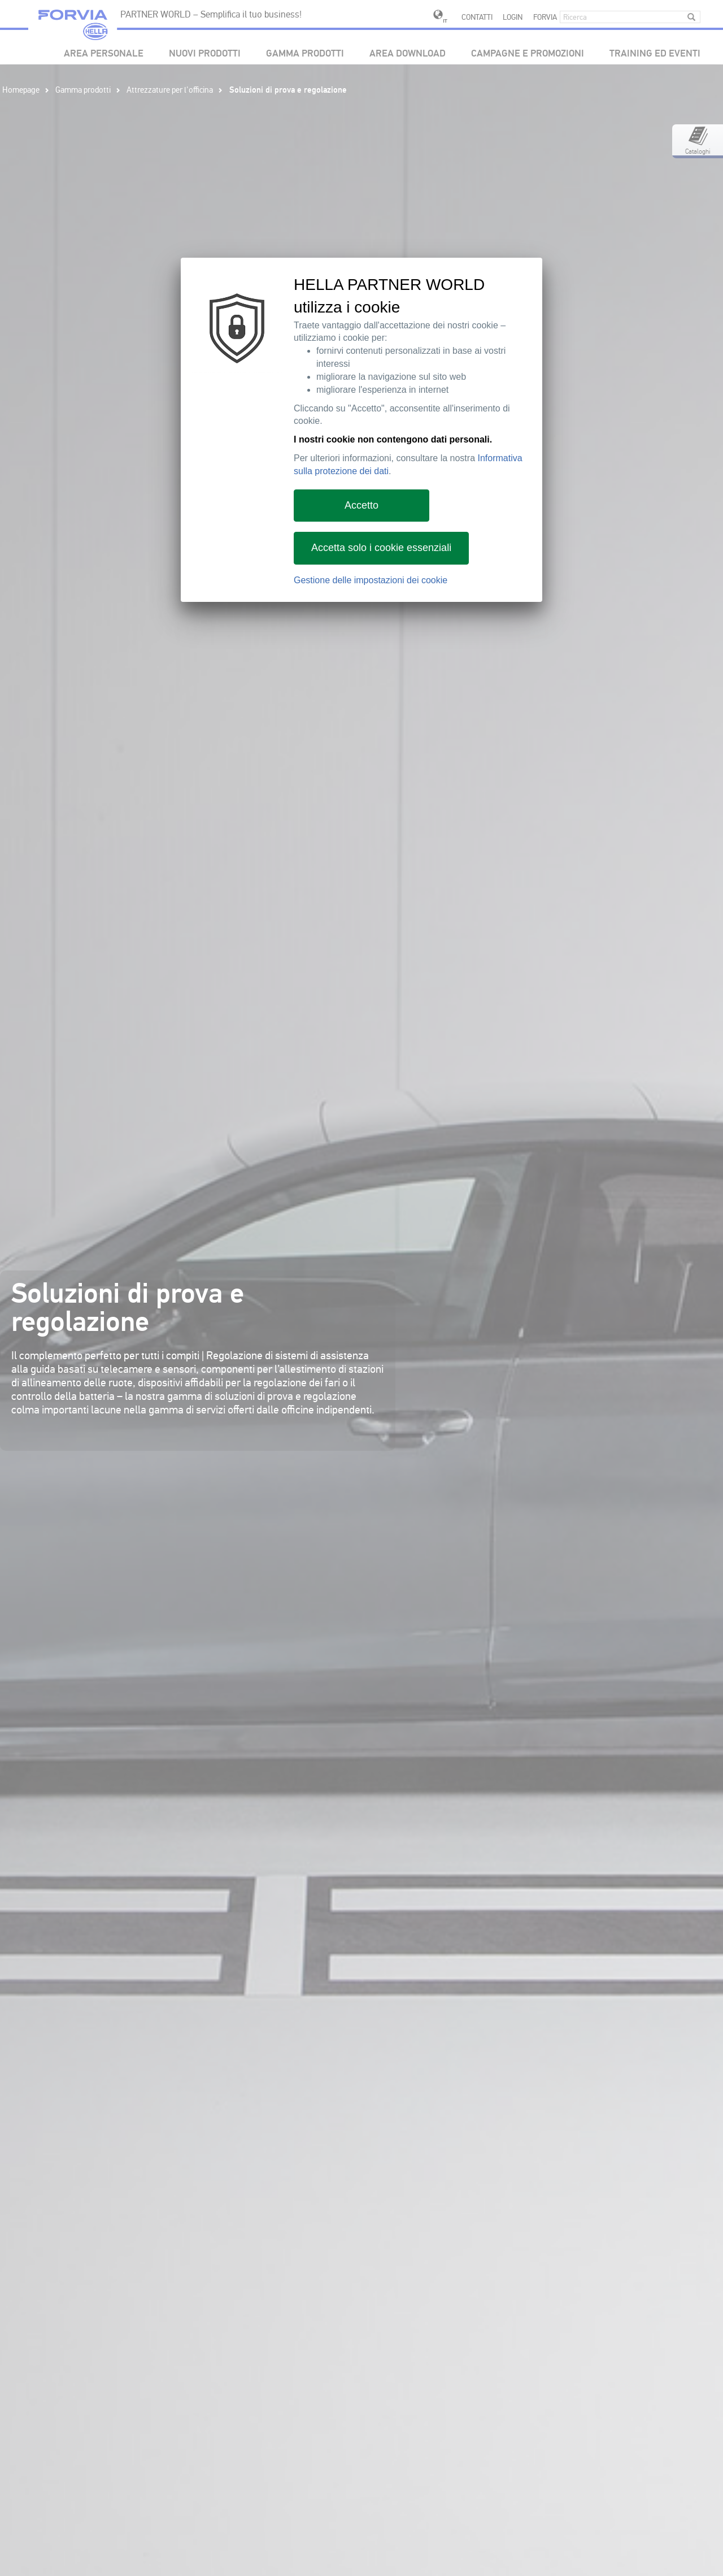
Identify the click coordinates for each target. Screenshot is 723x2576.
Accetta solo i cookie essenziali (381, 547)
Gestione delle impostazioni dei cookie (370, 580)
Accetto (361, 505)
